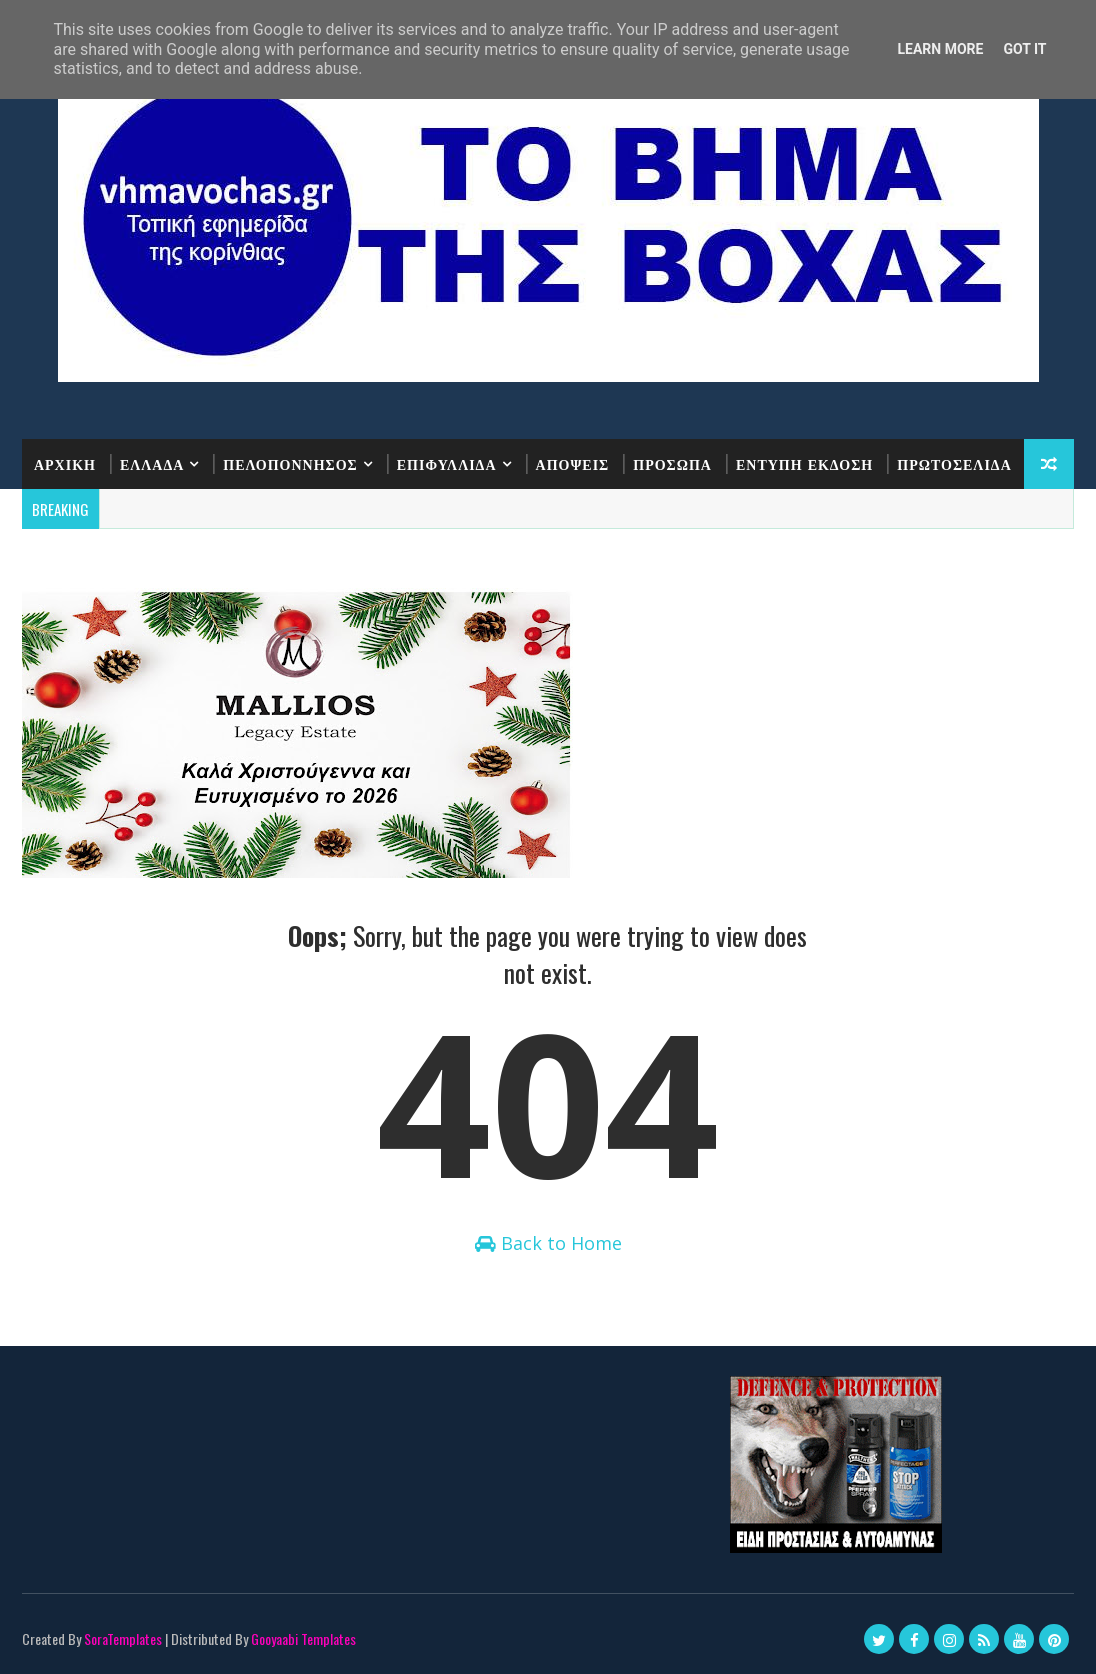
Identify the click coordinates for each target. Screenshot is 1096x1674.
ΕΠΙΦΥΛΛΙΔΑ (447, 463)
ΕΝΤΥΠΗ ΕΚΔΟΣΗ (804, 463)
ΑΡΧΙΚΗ (65, 463)
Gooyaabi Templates (303, 1638)
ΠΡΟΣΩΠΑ (672, 463)
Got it (1024, 49)
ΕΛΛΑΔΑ (152, 463)
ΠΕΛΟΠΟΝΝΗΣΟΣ (290, 463)
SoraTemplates (123, 1638)
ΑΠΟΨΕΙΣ (573, 463)
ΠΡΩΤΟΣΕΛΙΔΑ (954, 463)
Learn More (940, 49)
